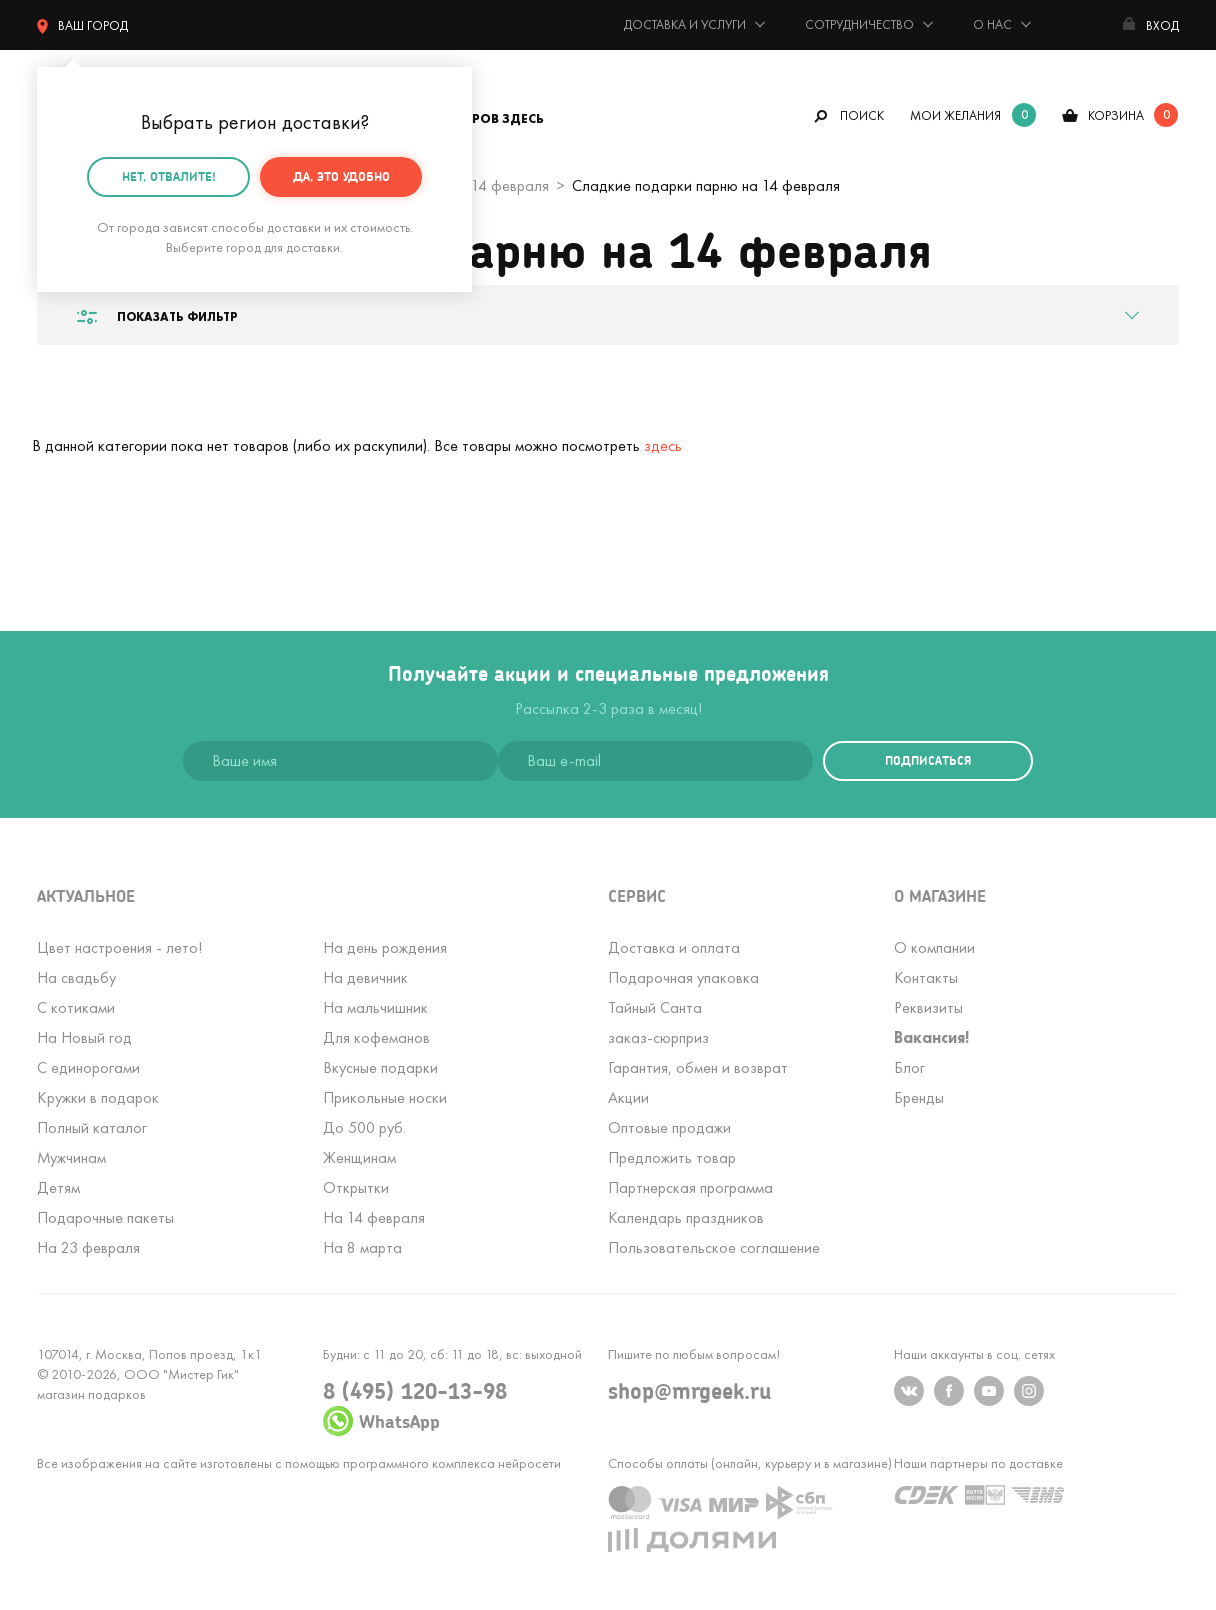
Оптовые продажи (669, 1127)
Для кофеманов (376, 1037)
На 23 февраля (88, 1247)
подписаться (928, 760)
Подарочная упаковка (683, 977)
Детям (58, 1187)
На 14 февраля (374, 1217)
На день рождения (385, 947)
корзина (1116, 115)
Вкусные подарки (380, 1067)
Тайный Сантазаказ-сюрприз (658, 1022)
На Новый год (84, 1037)
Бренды (919, 1097)
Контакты (926, 977)
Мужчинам (71, 1157)
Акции (628, 1097)
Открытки (356, 1187)
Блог (909, 1067)
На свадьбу (76, 977)
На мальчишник (375, 1007)
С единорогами (88, 1067)
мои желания (955, 115)
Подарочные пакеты (105, 1217)
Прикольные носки (385, 1097)
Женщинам (359, 1157)
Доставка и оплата (674, 947)
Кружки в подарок (98, 1097)
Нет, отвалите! (169, 176)
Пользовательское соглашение (714, 1247)
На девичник (365, 977)
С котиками (76, 1007)
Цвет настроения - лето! (119, 947)
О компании (934, 947)
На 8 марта (362, 1247)
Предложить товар (672, 1157)
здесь (663, 445)
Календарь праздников (686, 1217)
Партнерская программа (690, 1187)
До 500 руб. (364, 1127)
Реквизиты (928, 1007)
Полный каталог (92, 1127)
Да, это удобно (341, 176)
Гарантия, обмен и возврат (698, 1067)
